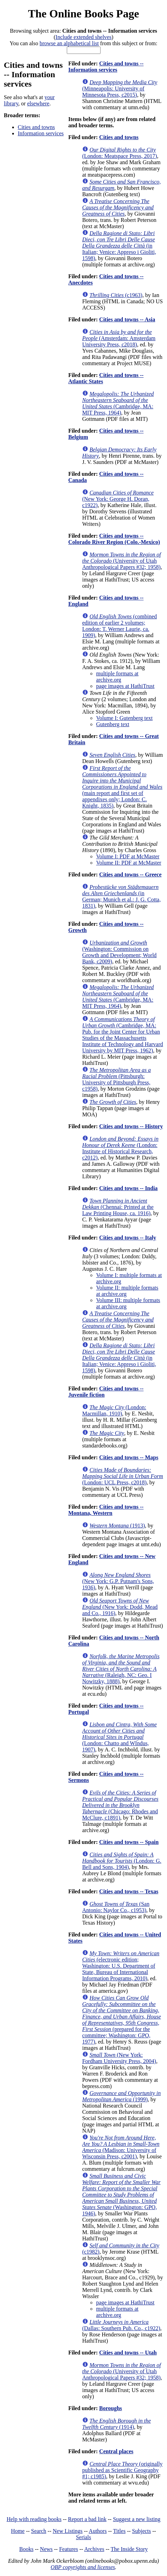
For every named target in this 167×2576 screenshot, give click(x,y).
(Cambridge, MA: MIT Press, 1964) (118, 403)
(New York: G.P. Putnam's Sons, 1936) (118, 1581)
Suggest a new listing (136, 2519)
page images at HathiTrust (125, 686)
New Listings (68, 2531)
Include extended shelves (84, 37)
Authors (98, 2531)
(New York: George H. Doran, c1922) (117, 499)
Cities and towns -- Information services (105, 67)
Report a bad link (87, 2519)
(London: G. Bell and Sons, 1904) (121, 1861)
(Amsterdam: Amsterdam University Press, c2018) (119, 338)
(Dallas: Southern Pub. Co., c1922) (121, 2325)
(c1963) (115, 295)
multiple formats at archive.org (117, 677)
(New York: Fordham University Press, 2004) (119, 2058)
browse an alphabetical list (69, 43)
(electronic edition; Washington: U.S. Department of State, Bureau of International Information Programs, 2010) (120, 1965)
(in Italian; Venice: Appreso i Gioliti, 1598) (119, 245)
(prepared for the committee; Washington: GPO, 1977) (121, 2020)
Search (38, 2531)
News (46, 2549)
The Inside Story (129, 2549)
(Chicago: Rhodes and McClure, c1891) (120, 1805)
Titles (119, 2531)
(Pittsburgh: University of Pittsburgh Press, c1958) (116, 1079)
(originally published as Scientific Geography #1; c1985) (122, 2470)
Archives (94, 2549)
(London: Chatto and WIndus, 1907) (119, 1737)
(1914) (116, 2424)
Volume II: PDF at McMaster (128, 863)
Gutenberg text (112, 724)
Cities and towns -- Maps (128, 1457)
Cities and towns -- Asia (127, 319)
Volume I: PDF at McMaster (127, 856)
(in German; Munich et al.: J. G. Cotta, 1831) (121, 896)
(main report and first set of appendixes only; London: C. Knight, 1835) (122, 787)
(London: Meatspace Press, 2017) (119, 153)
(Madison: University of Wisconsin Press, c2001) (120, 2147)
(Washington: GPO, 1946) (121, 2194)
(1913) (117, 1525)
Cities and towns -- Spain (129, 1842)
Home (18, 2531)
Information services (41, 133)
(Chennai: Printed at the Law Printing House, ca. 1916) (117, 1207)
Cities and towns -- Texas (128, 1891)
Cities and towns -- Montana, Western (105, 1510)
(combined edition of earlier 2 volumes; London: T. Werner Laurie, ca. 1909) (119, 625)
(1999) (121, 2096)
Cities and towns (36, 127)
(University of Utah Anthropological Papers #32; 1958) (121, 561)
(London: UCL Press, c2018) (122, 1476)
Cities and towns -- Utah (128, 2353)
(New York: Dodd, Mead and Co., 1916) (120, 1607)
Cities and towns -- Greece (130, 874)
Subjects (141, 2531)
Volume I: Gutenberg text (124, 718)
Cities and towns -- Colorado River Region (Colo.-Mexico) (114, 539)
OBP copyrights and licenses (82, 2567)
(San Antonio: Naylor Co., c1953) (115, 1907)
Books (26, 2549)
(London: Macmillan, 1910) (114, 1410)
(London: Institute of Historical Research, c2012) (120, 1148)
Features (68, 2549)
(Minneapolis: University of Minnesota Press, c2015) (119, 88)
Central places (116, 2451)
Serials (83, 2537)
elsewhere (38, 103)
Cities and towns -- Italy (127, 1238)
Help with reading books (34, 2519)
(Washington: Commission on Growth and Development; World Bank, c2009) (119, 952)
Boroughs (110, 2408)
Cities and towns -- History (131, 1126)
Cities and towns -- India (128, 1188)
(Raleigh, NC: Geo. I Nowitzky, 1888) (120, 1668)
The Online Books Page (83, 13)
